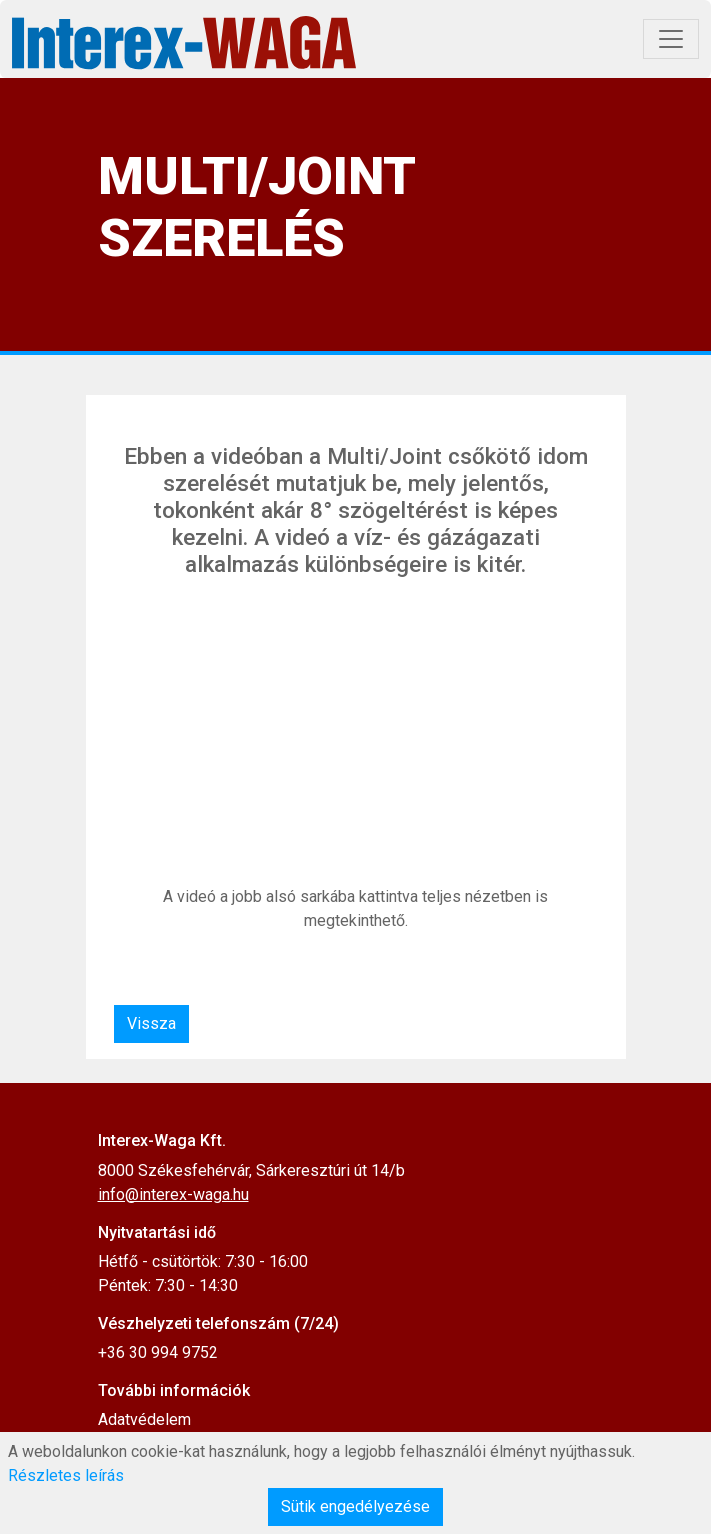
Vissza (151, 1023)
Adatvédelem (144, 1419)
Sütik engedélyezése (355, 1506)
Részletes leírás (66, 1475)
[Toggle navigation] (671, 39)
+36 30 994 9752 (158, 1352)
